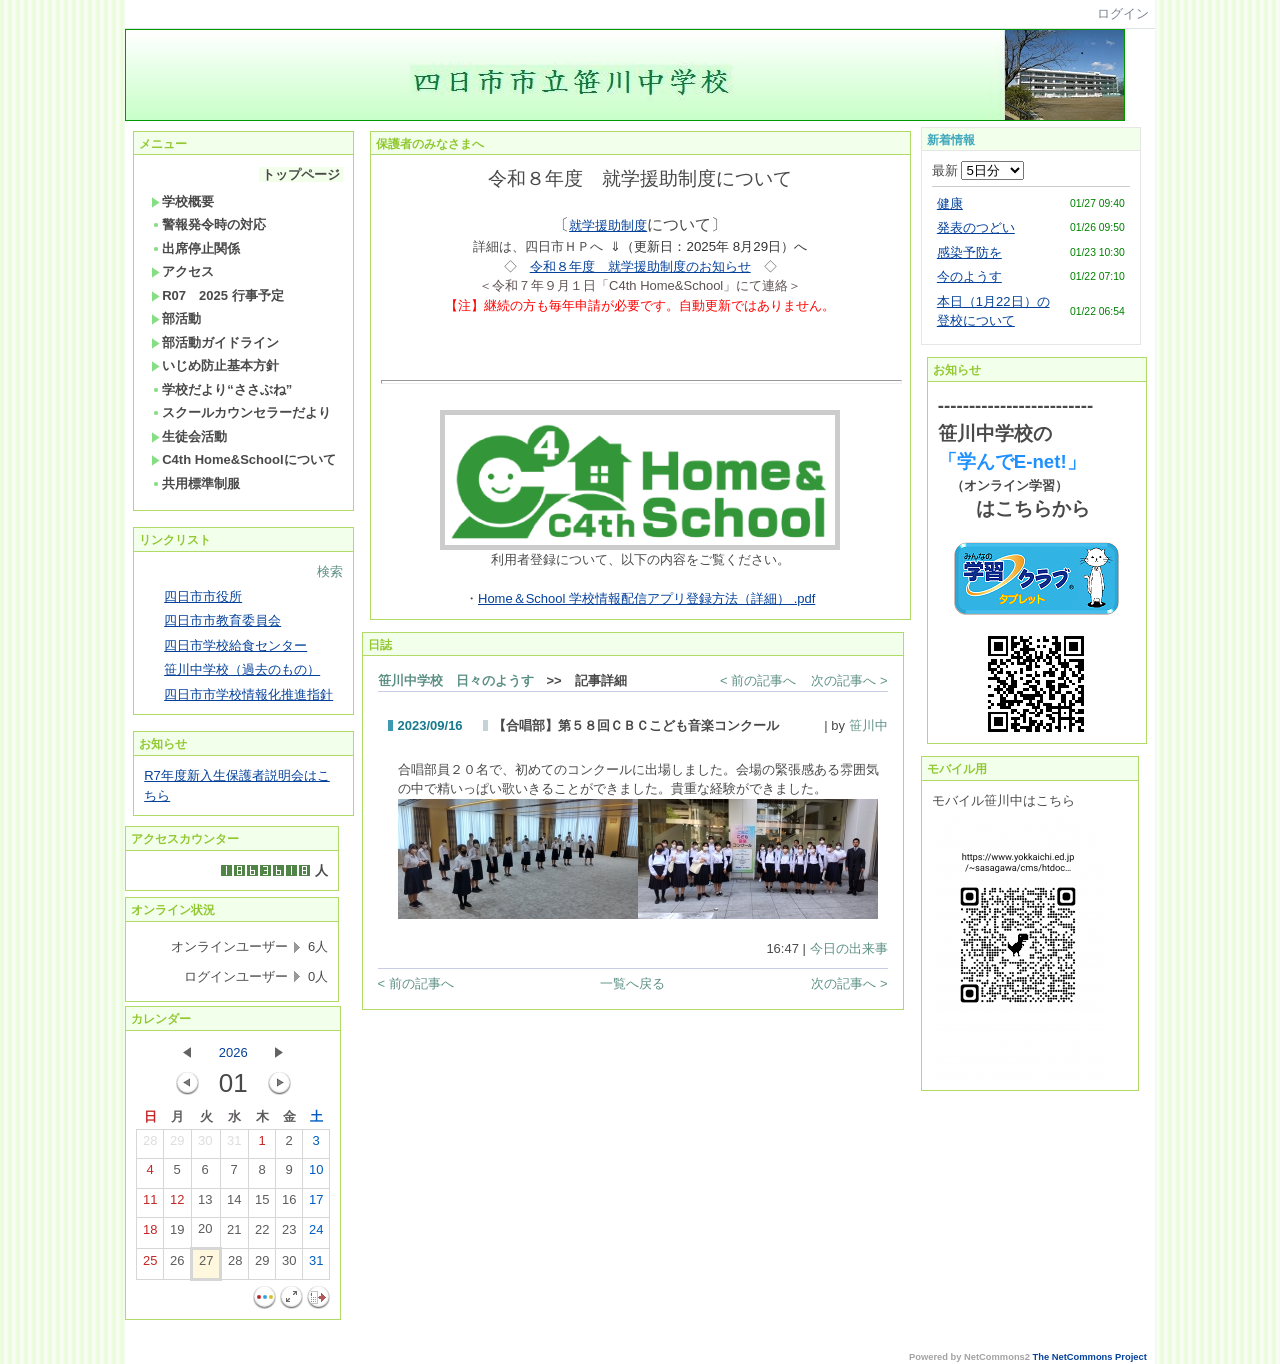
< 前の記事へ (758, 680)
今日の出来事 (849, 948)
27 (206, 1265)
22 (262, 1234)
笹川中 (868, 725)
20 (205, 1233)
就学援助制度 (608, 225)
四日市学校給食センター (235, 645)
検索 (330, 571)
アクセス (182, 271)
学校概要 (182, 201)
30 (205, 1145)
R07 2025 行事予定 (217, 295)
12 (177, 1204)
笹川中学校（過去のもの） (242, 669)
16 (289, 1204)
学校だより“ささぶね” (221, 389)
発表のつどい (976, 227)
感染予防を (969, 252)
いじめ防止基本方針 (215, 365)
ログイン (1123, 13)
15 (262, 1204)
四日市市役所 (203, 596)
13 (205, 1204)
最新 (978, 170)
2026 (233, 1052)
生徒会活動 (189, 436)
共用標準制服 (195, 483)
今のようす (969, 276)
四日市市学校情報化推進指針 (248, 694)
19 (177, 1234)
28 (150, 1145)
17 (316, 1204)
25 (150, 1265)
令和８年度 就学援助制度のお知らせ (640, 266)
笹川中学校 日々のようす (456, 680)
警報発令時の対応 (208, 224)
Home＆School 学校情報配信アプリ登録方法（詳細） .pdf (646, 598)
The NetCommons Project (1090, 1357)
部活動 (176, 318)
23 (289, 1234)
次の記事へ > (849, 680)
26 (177, 1265)
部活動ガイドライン (215, 342)
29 (177, 1145)
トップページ (301, 174)
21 (234, 1234)
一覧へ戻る (632, 983)
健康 (950, 203)
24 (316, 1234)
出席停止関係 (195, 248)
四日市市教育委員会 (222, 620)
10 (316, 1174)
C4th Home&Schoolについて (243, 459)
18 (150, 1234)
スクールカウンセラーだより (241, 412)
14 (234, 1204)
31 (234, 1145)
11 (150, 1204)
